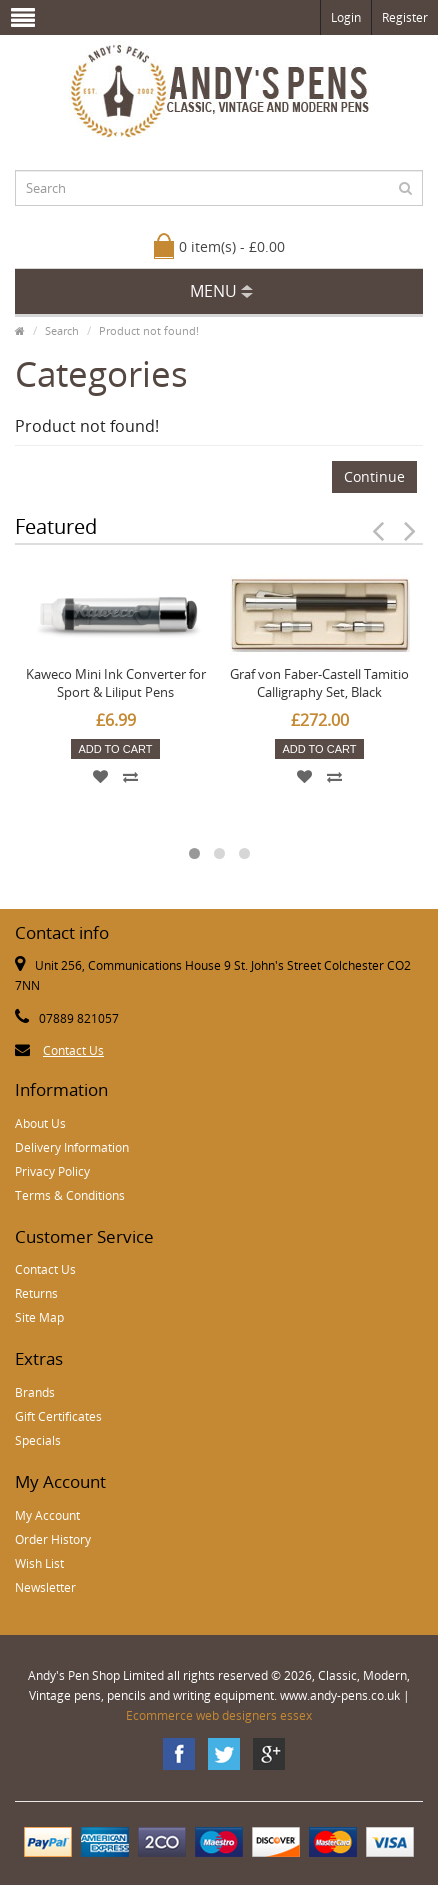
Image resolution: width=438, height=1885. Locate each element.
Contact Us (73, 1050)
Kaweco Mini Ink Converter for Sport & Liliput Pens (116, 683)
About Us (40, 1123)
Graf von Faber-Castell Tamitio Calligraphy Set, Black (319, 683)
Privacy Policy (52, 1171)
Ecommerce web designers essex (219, 1715)
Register (405, 17)
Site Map (39, 1317)
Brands (35, 1392)
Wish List (39, 1563)
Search (62, 330)
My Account (47, 1515)
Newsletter (45, 1587)
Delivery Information (72, 1147)
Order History (53, 1539)
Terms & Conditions (70, 1195)
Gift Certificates (58, 1416)
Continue (374, 476)
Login (346, 17)
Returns (36, 1293)
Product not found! (149, 330)
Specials (38, 1440)
